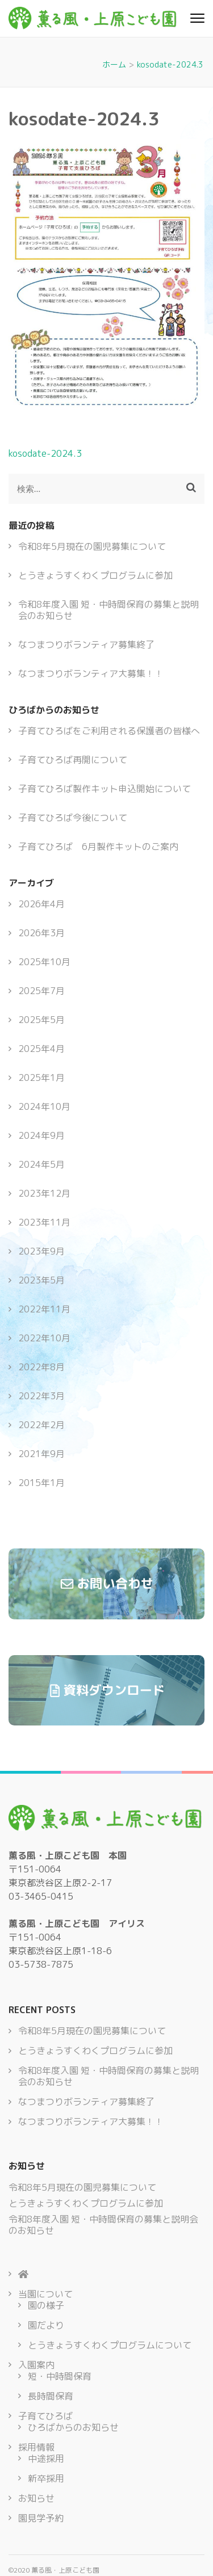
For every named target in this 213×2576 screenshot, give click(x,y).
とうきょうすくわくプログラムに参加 (95, 575)
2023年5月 (41, 1280)
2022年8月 (41, 1367)
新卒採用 (46, 2478)
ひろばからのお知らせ (73, 2427)
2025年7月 (41, 990)
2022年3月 (41, 1396)
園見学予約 (41, 2518)
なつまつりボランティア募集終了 (86, 644)
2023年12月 (44, 1193)
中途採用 (46, 2458)
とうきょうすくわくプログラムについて (109, 2345)
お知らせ (36, 2498)
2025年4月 (41, 1048)
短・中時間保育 (59, 2376)
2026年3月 (41, 933)
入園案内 (36, 2365)
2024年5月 (41, 1164)
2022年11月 (44, 1309)
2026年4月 (41, 904)
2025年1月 (41, 1077)
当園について (45, 2294)
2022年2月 (41, 1425)
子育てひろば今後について (72, 817)
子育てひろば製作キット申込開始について (104, 788)
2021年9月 (41, 1453)
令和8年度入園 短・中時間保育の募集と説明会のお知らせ (108, 610)
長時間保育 (50, 2396)
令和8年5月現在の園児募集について (92, 546)
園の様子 (46, 2305)
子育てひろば (45, 2416)
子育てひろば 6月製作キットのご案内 (98, 846)
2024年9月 (41, 1135)
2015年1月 (41, 1482)
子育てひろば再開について (72, 760)
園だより (46, 2325)
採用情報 (36, 2447)
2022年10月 (44, 1338)
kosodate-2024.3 (45, 453)
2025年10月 (44, 962)
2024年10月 (44, 1106)
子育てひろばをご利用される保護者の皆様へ (109, 731)
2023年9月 (41, 1251)
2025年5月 (41, 1019)
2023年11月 (44, 1222)
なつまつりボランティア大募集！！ (91, 673)
